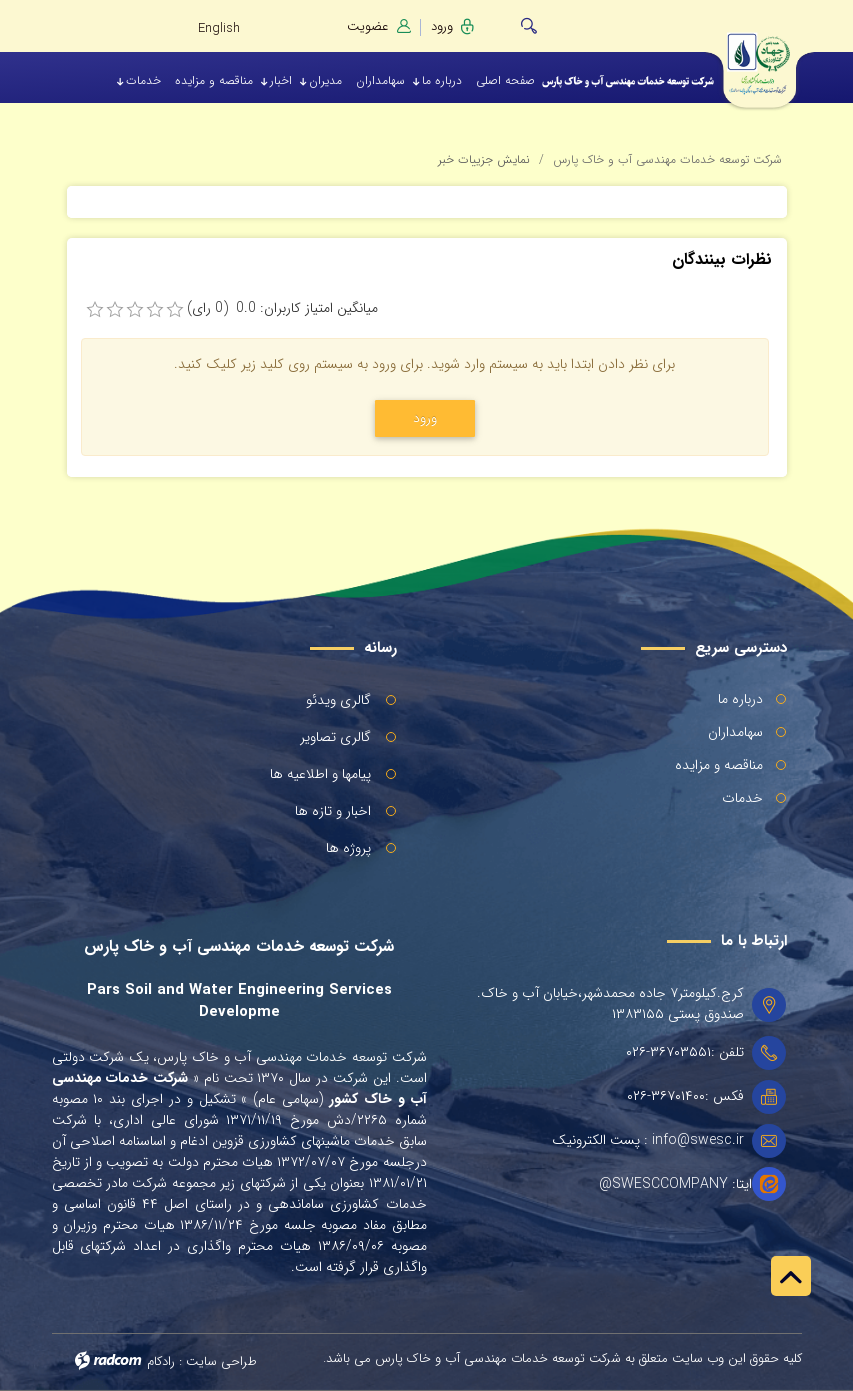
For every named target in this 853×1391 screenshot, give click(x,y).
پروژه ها (348, 848)
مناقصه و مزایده (719, 765)
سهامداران (735, 732)
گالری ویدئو (338, 700)
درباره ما (740, 699)
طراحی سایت (221, 1361)
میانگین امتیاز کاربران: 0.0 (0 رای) (282, 308)
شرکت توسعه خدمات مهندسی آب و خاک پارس (667, 159)
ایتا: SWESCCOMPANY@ (675, 1184)
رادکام (161, 1361)
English (219, 28)
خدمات (742, 798)
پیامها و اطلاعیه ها (320, 774)
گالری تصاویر (335, 737)
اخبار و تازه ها (333, 811)
